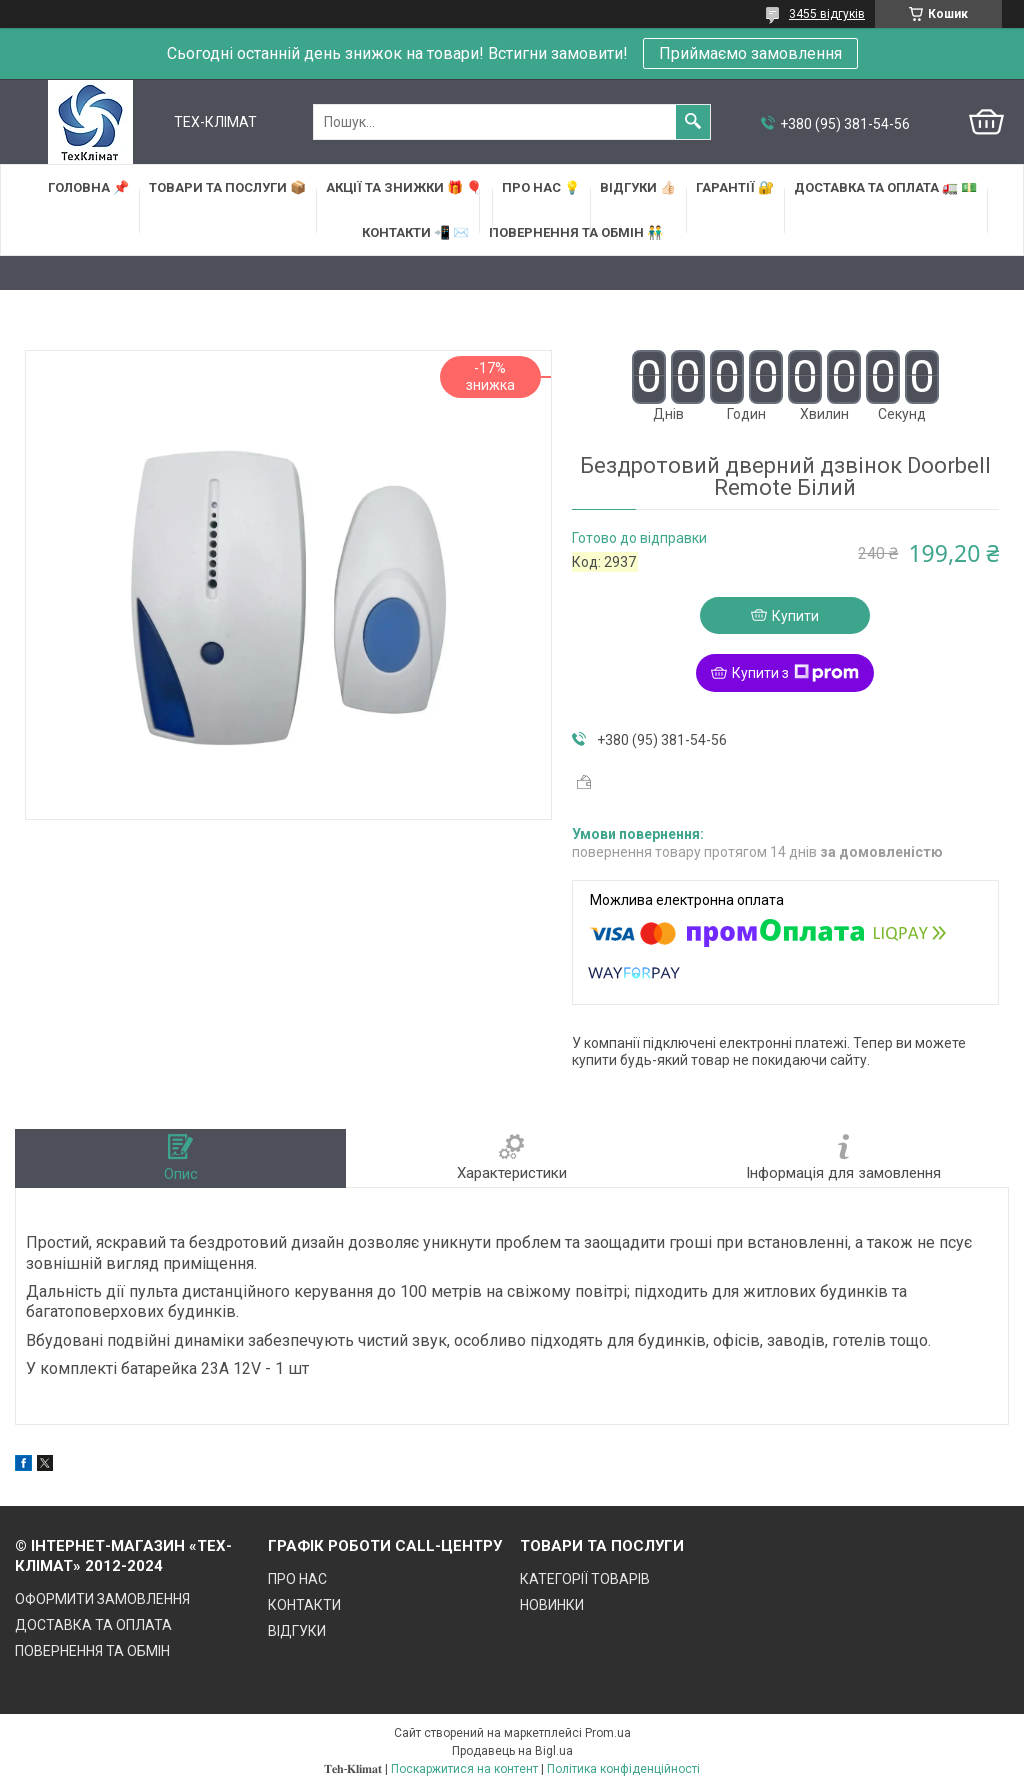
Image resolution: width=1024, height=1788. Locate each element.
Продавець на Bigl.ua (512, 1751)
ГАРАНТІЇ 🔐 (735, 187)
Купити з (795, 673)
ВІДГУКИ (297, 1631)
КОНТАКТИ (304, 1605)
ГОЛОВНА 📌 (88, 187)
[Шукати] (693, 122)
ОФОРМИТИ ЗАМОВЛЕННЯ (102, 1599)
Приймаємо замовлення (750, 53)
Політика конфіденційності (623, 1769)
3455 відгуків (827, 14)
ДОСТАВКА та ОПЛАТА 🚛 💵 (885, 187)
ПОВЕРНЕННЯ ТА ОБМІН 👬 (576, 232)
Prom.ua (608, 1733)
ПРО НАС (297, 1579)
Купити (795, 616)
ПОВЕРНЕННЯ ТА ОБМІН (92, 1651)
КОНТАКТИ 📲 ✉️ (415, 232)
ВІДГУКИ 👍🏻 (638, 187)
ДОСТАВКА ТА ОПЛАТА (93, 1625)
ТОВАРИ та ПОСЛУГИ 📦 (227, 187)
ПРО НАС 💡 (541, 187)
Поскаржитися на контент (464, 1769)
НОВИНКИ (552, 1605)
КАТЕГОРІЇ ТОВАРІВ (585, 1579)
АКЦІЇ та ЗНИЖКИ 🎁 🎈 (404, 187)
